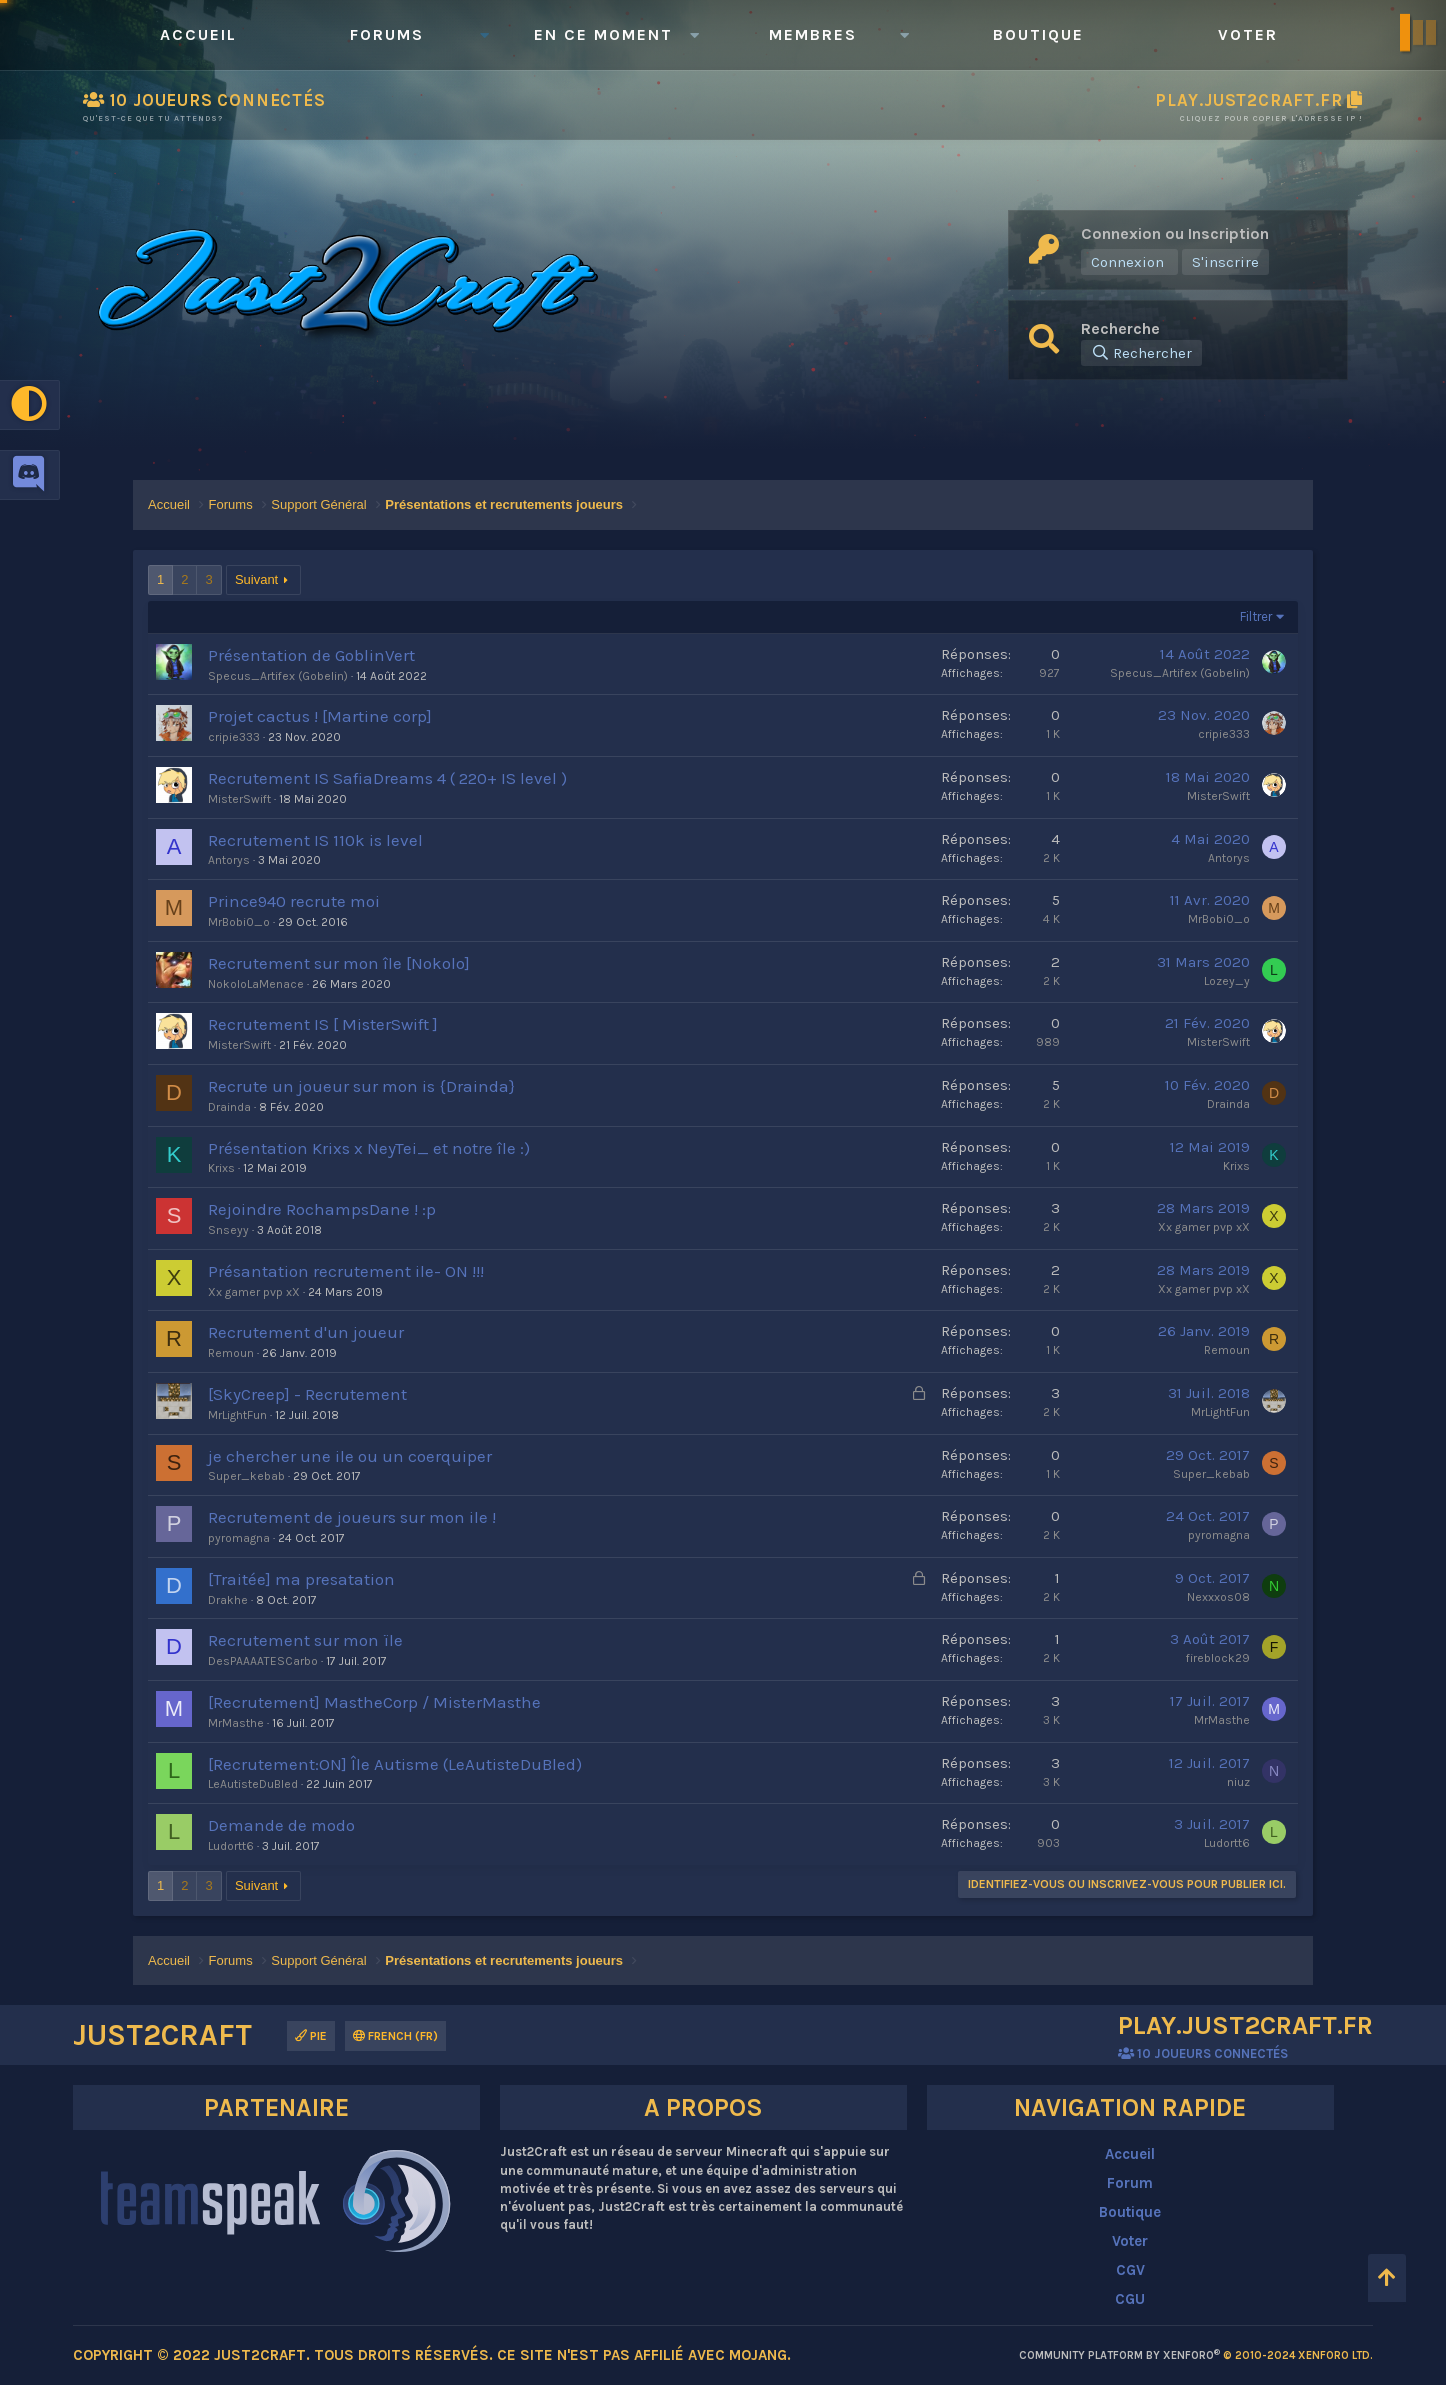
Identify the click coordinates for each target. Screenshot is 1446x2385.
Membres (813, 34)
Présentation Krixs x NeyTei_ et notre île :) (369, 1148)
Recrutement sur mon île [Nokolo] (339, 963)
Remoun (231, 1353)
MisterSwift (239, 799)
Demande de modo (281, 1825)
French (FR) (395, 2036)
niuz (1238, 1782)
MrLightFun (237, 1415)
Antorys (229, 860)
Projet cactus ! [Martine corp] (320, 716)
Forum (1130, 2183)
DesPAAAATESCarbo (263, 1661)
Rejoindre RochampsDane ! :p (322, 1209)
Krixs (221, 1168)
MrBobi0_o (239, 922)
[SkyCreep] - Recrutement (307, 1394)
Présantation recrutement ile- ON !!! (346, 1271)
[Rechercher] (1141, 353)
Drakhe (228, 1600)
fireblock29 (1218, 1658)
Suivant (256, 579)
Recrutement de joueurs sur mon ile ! (352, 1517)
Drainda (229, 1107)
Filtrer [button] (1256, 616)
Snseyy (228, 1230)
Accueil (198, 34)
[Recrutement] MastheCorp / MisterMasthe (374, 1702)
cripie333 (234, 737)
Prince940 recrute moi (294, 901)
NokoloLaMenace (256, 984)
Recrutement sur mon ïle (305, 1640)
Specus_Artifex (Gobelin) (278, 676)
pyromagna (239, 1538)
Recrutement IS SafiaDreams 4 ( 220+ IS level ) (387, 778)
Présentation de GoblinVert (311, 655)
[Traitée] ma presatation (301, 1579)
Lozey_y (1227, 981)
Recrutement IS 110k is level (315, 840)
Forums (387, 34)
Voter (1248, 34)
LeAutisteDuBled (253, 1784)
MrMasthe (236, 1723)
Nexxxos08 (1218, 1597)
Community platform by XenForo (1196, 2355)
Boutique (1038, 34)
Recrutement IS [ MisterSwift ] (323, 1024)
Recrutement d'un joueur (306, 1332)
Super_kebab (246, 1476)
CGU (1130, 2299)
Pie (311, 2036)
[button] (484, 35)
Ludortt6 (231, 1846)
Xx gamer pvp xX (1204, 1227)
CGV (1130, 2270)
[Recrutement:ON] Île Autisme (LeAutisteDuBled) (395, 1764)
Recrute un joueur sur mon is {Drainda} (361, 1086)
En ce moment (603, 34)
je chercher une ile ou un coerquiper (350, 1456)
